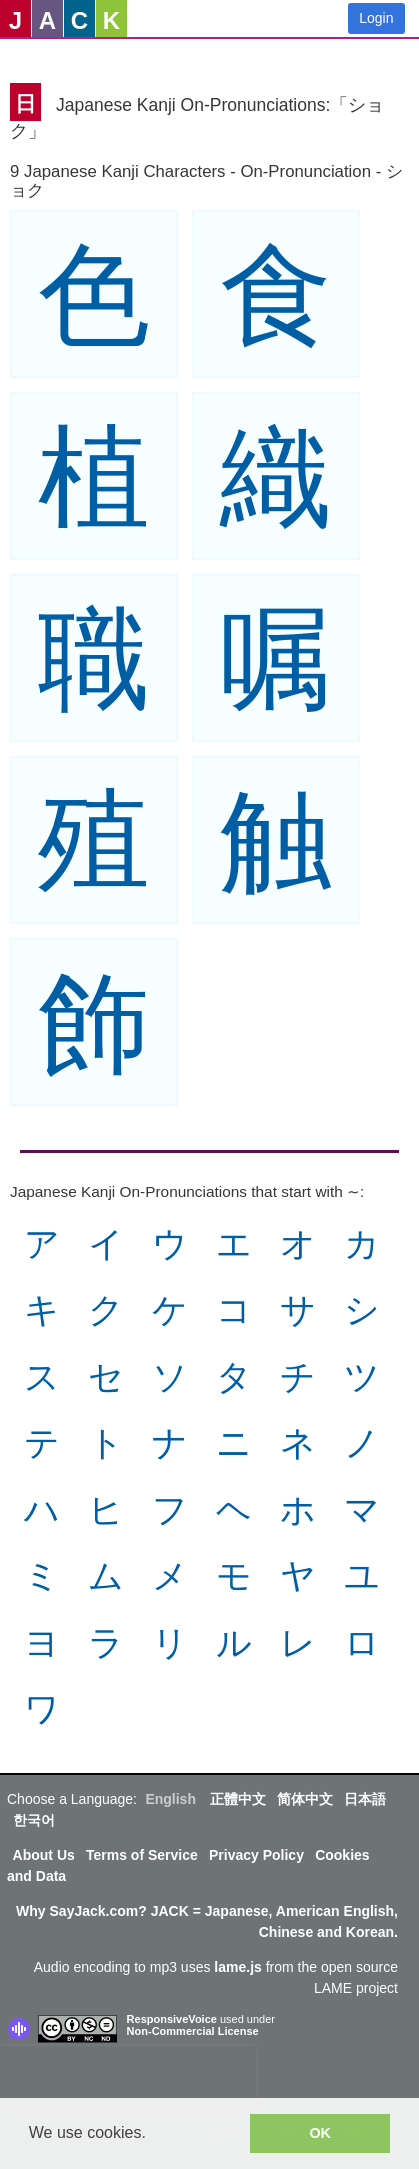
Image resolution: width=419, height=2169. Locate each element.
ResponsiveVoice (172, 2019)
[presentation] (128, 2076)
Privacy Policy (256, 1855)
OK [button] (320, 2133)
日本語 (365, 1799)
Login (376, 18)
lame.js (237, 1967)
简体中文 (305, 1799)
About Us (44, 1855)
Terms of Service (142, 1855)
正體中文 (238, 1799)
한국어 (34, 1820)
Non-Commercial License (193, 2031)
